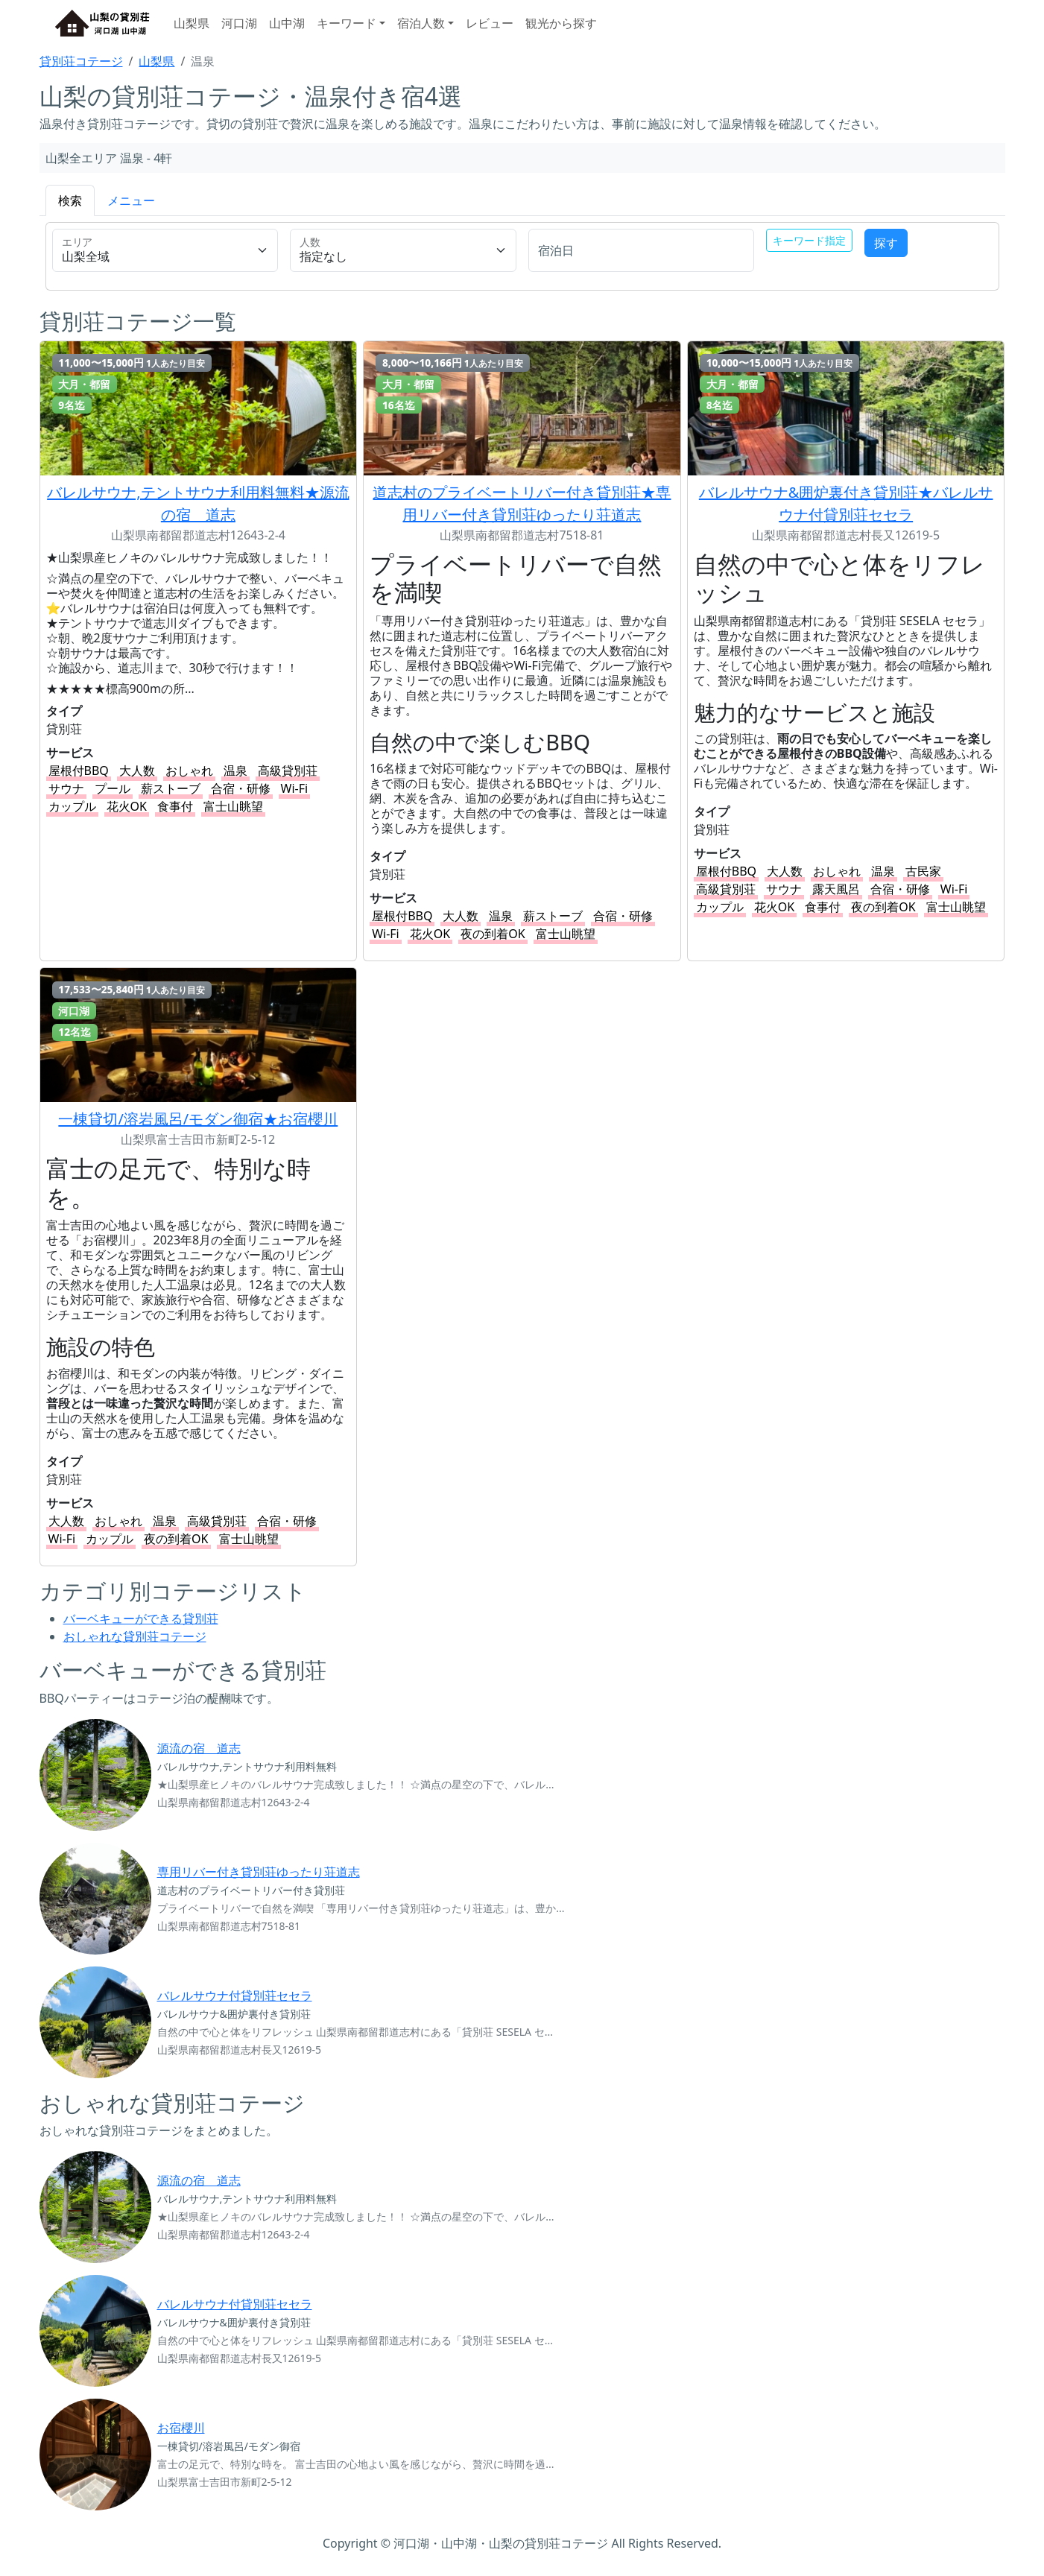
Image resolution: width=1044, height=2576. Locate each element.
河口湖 (239, 23)
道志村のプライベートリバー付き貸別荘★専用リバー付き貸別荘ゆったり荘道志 (522, 503)
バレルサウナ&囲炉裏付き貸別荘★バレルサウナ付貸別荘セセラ (846, 503)
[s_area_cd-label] (165, 250)
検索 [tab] (70, 200)
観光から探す (561, 23)
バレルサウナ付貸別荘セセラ (234, 1995)
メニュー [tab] (131, 200)
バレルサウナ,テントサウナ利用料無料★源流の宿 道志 (198, 503)
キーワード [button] (346, 23)
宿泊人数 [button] (421, 23)
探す (886, 243)
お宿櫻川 (181, 2428)
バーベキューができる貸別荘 (140, 1618)
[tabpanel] (522, 259)
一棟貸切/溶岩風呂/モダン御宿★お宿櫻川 (198, 1119)
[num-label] (403, 250)
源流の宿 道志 (199, 1748)
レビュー (489, 23)
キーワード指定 (809, 240)
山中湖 (287, 23)
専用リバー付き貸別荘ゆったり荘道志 (258, 1872)
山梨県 (191, 23)
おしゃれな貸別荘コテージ (134, 1636)
